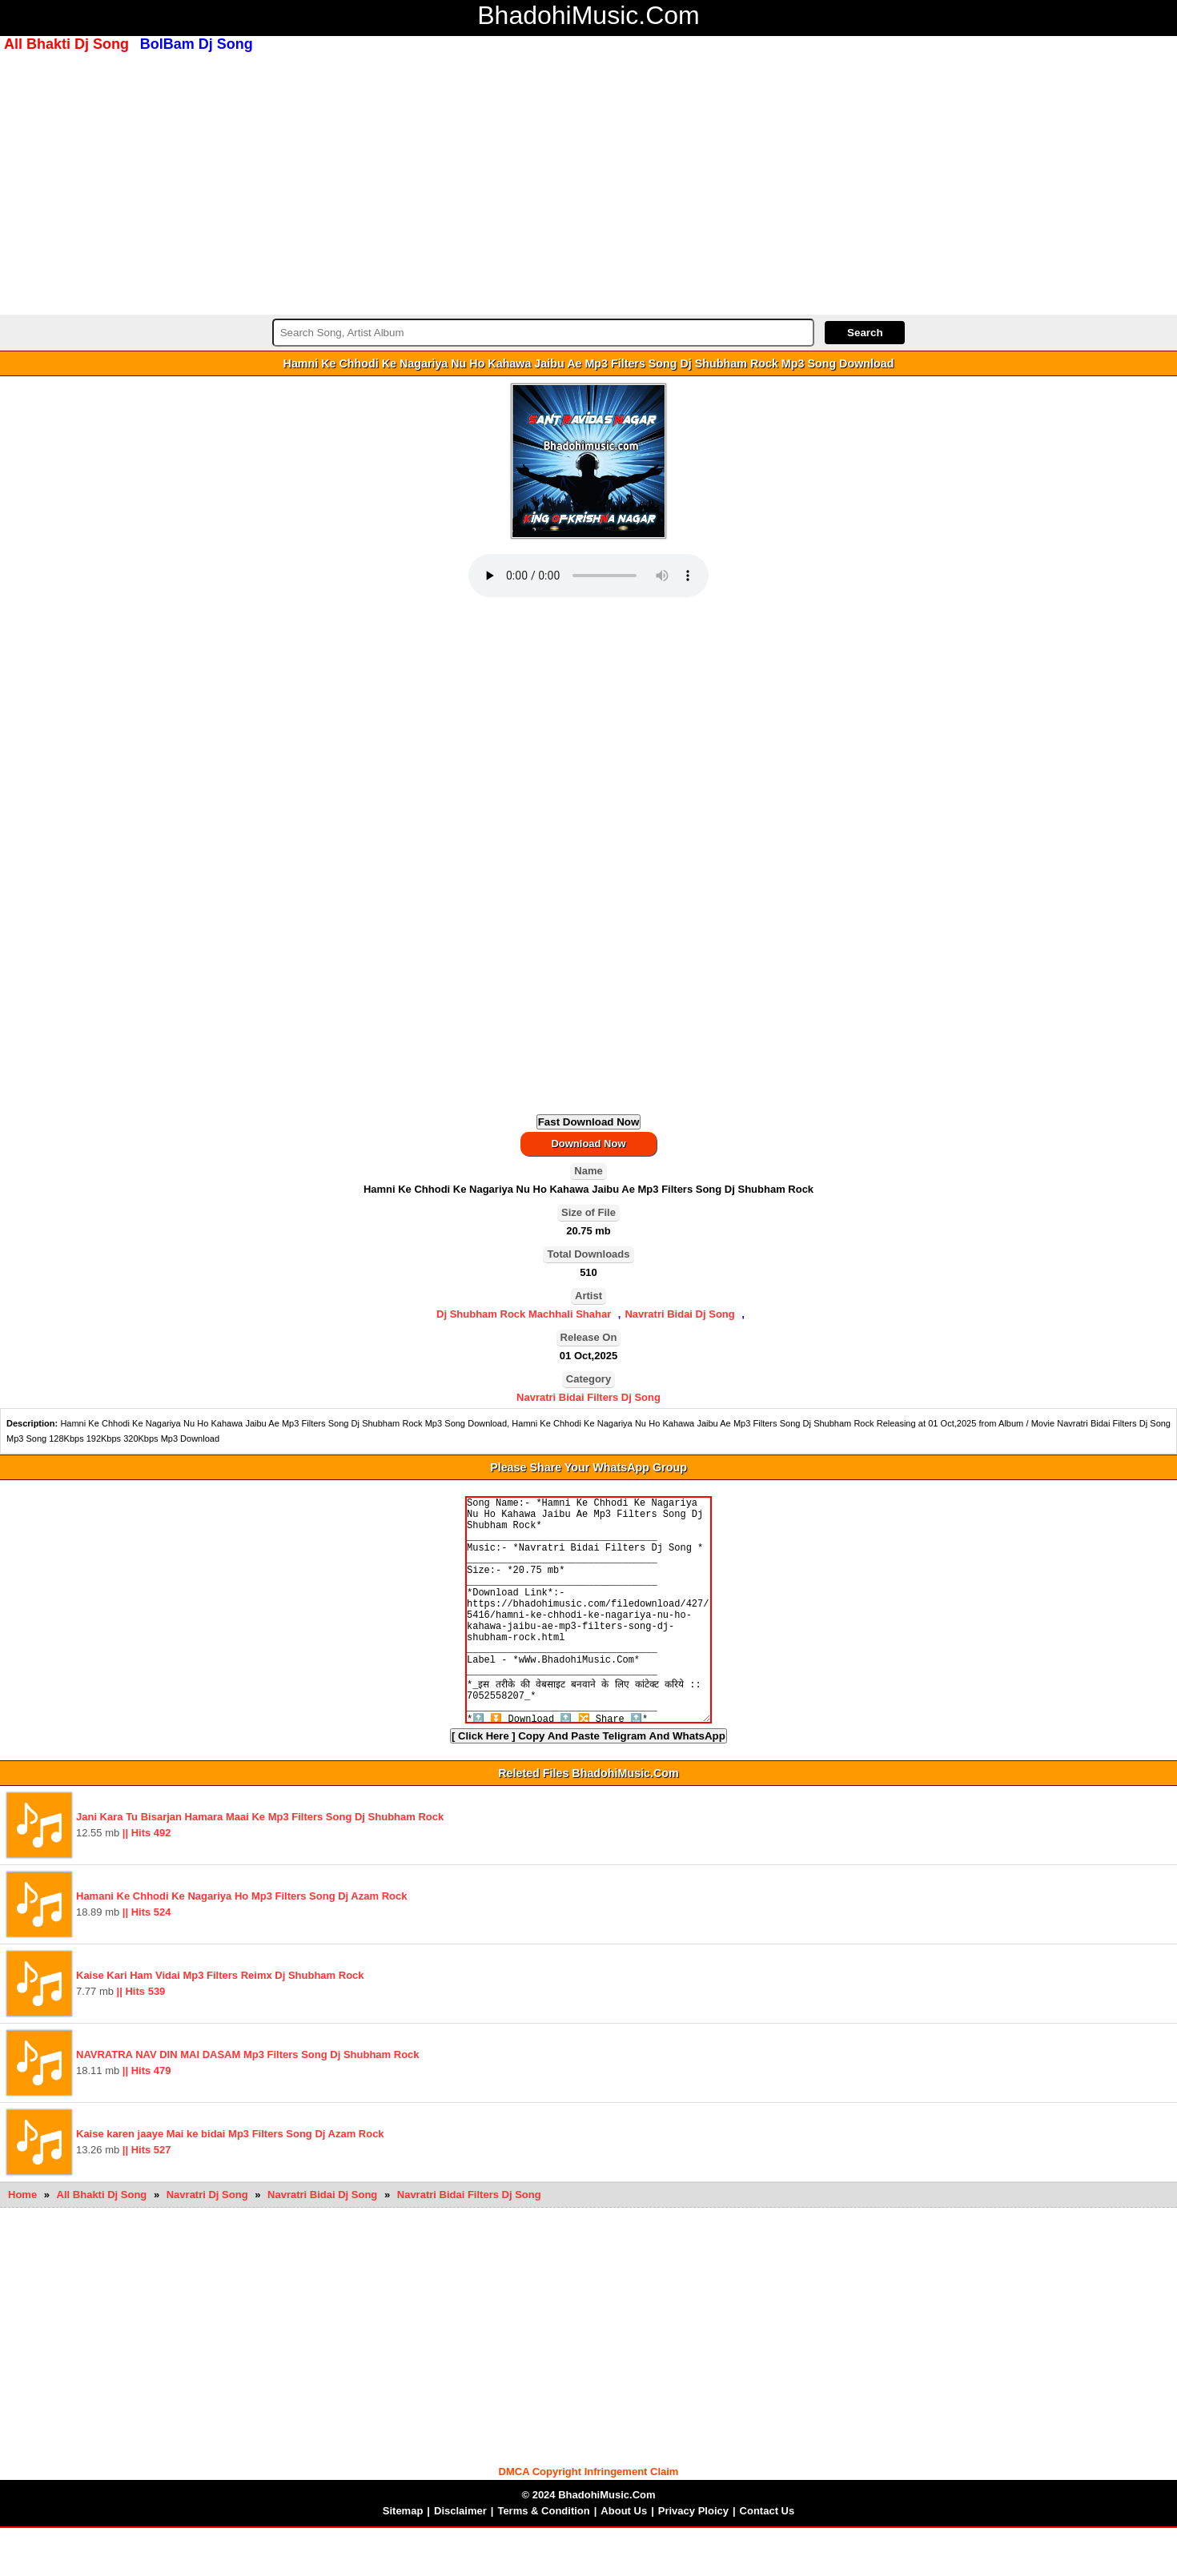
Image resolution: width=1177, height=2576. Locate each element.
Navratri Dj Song (209, 2243)
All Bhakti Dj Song (103, 2243)
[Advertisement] (588, 182)
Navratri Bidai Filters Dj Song (588, 1397)
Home (22, 2243)
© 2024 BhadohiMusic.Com (588, 2543)
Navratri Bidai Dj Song (679, 1314)
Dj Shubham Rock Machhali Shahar (523, 1314)
